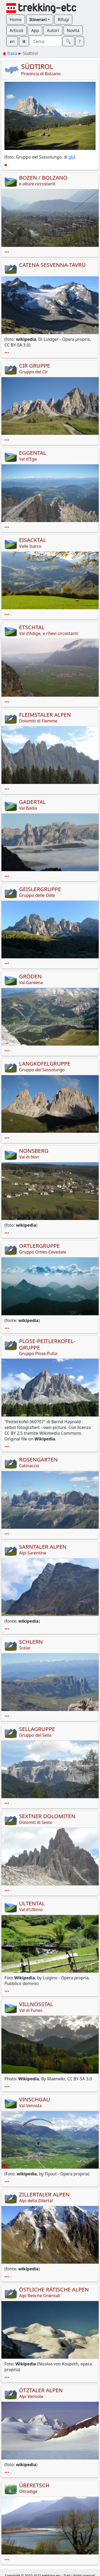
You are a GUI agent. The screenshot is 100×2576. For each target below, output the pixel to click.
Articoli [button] (16, 30)
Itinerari (38, 19)
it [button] (24, 41)
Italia (12, 53)
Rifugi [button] (63, 19)
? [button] (80, 41)
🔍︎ (68, 41)
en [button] (12, 41)
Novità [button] (73, 30)
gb (71, 157)
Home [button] (16, 19)
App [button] (35, 30)
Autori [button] (53, 30)
